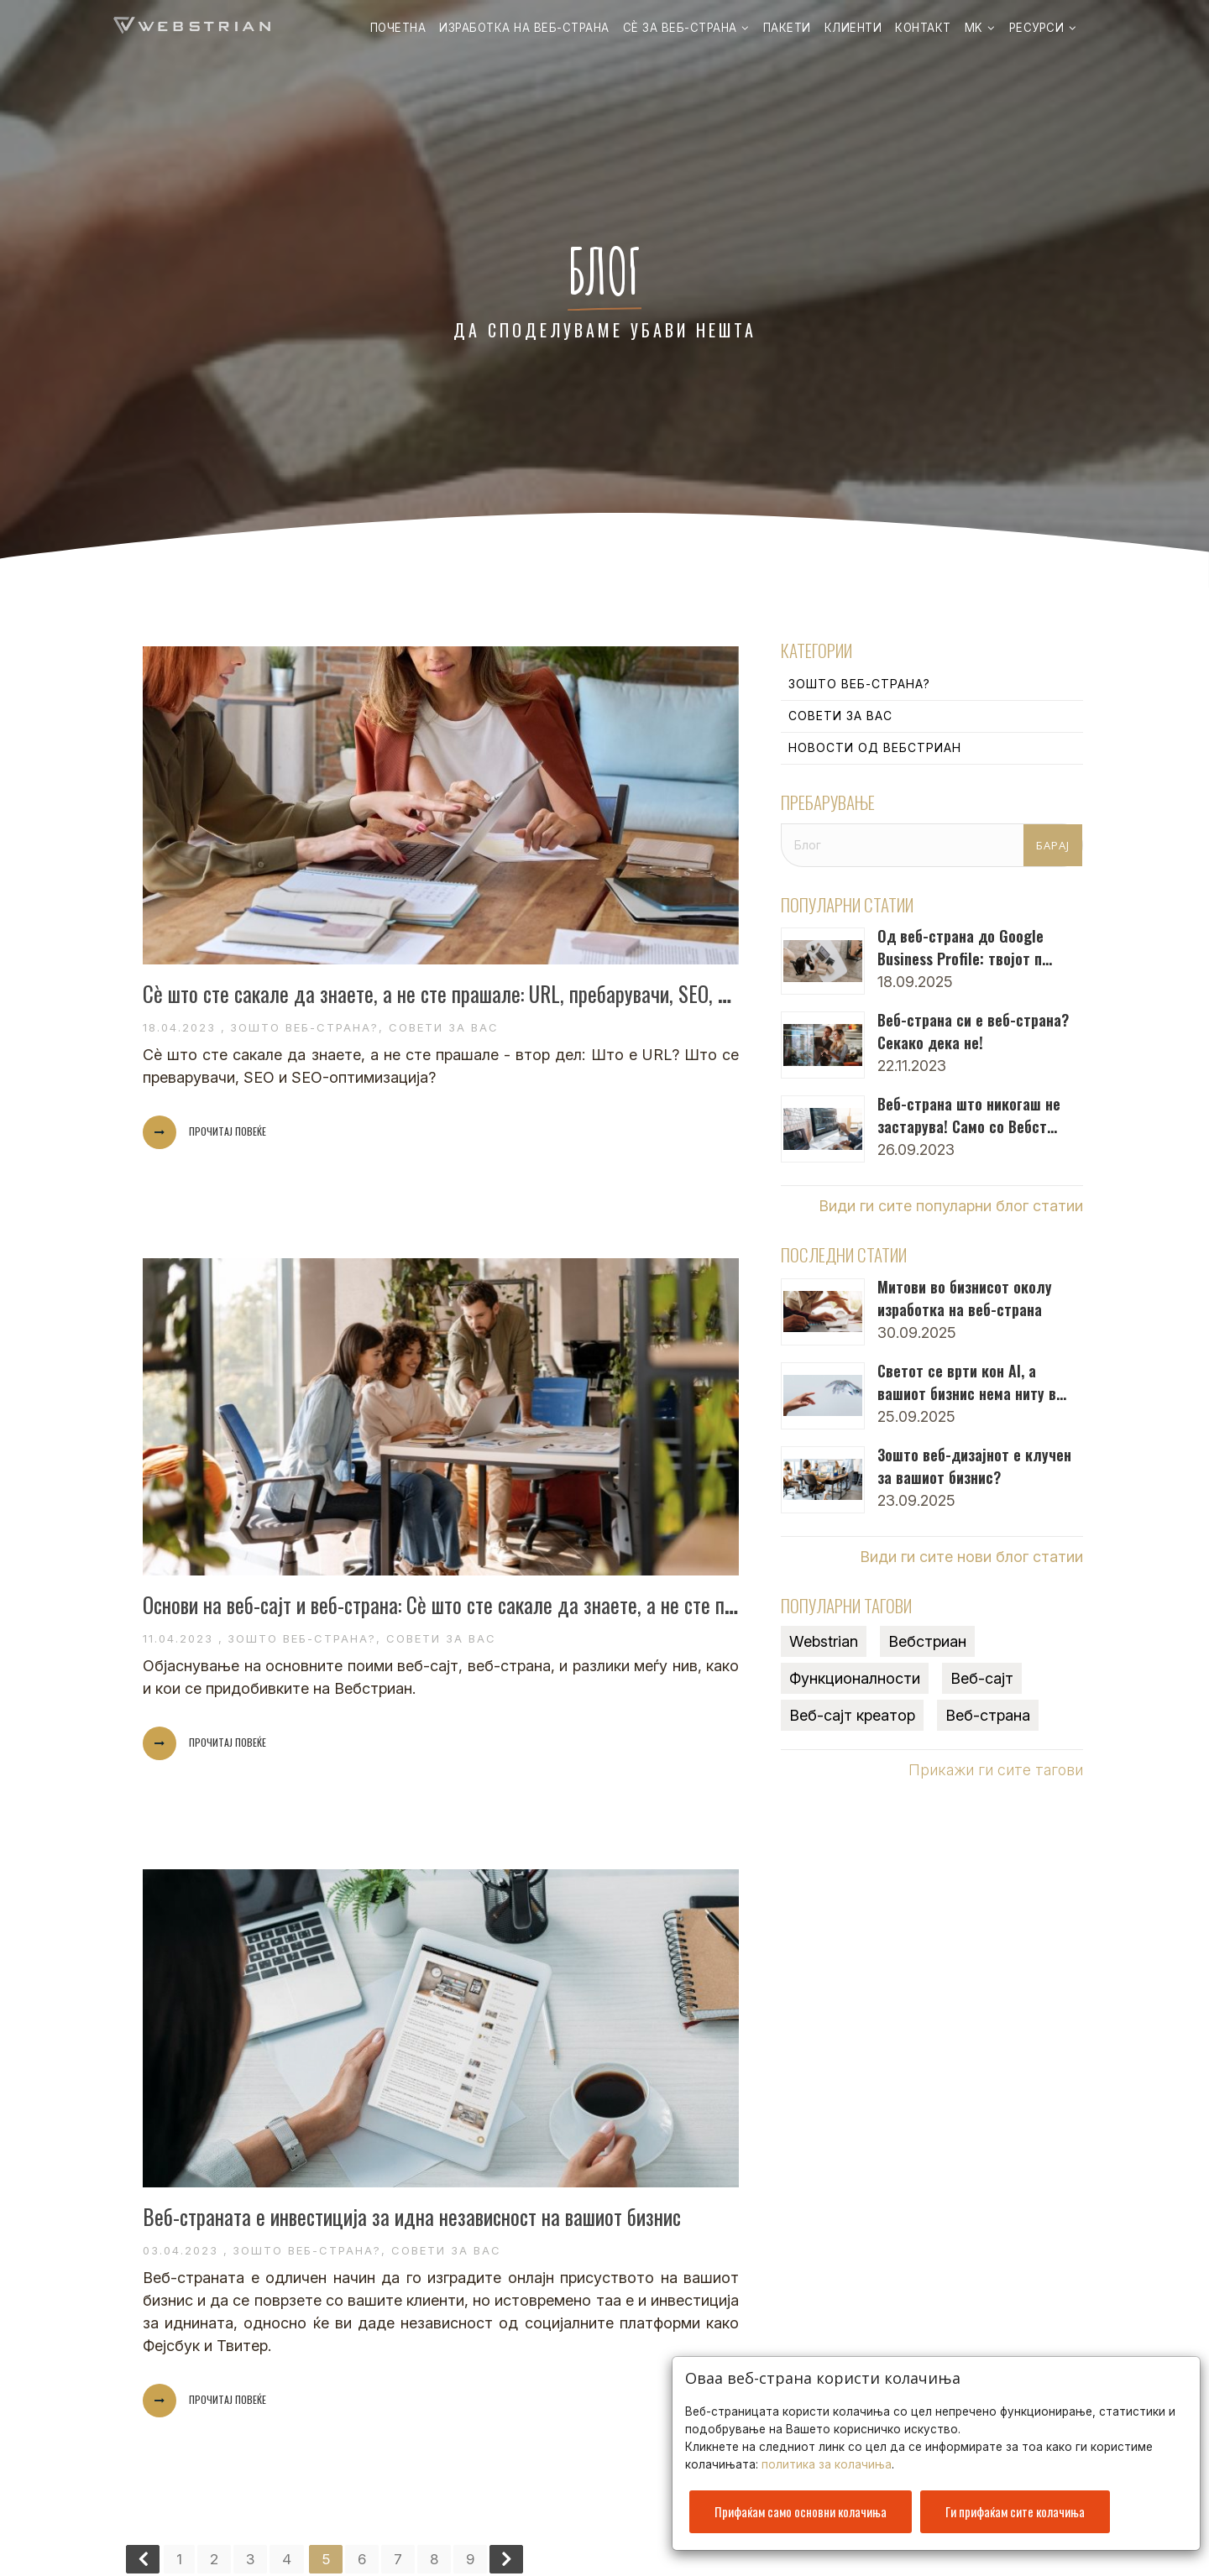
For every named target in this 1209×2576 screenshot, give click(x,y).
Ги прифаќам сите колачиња (1015, 2501)
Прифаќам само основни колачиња (800, 2501)
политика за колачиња (827, 2454)
